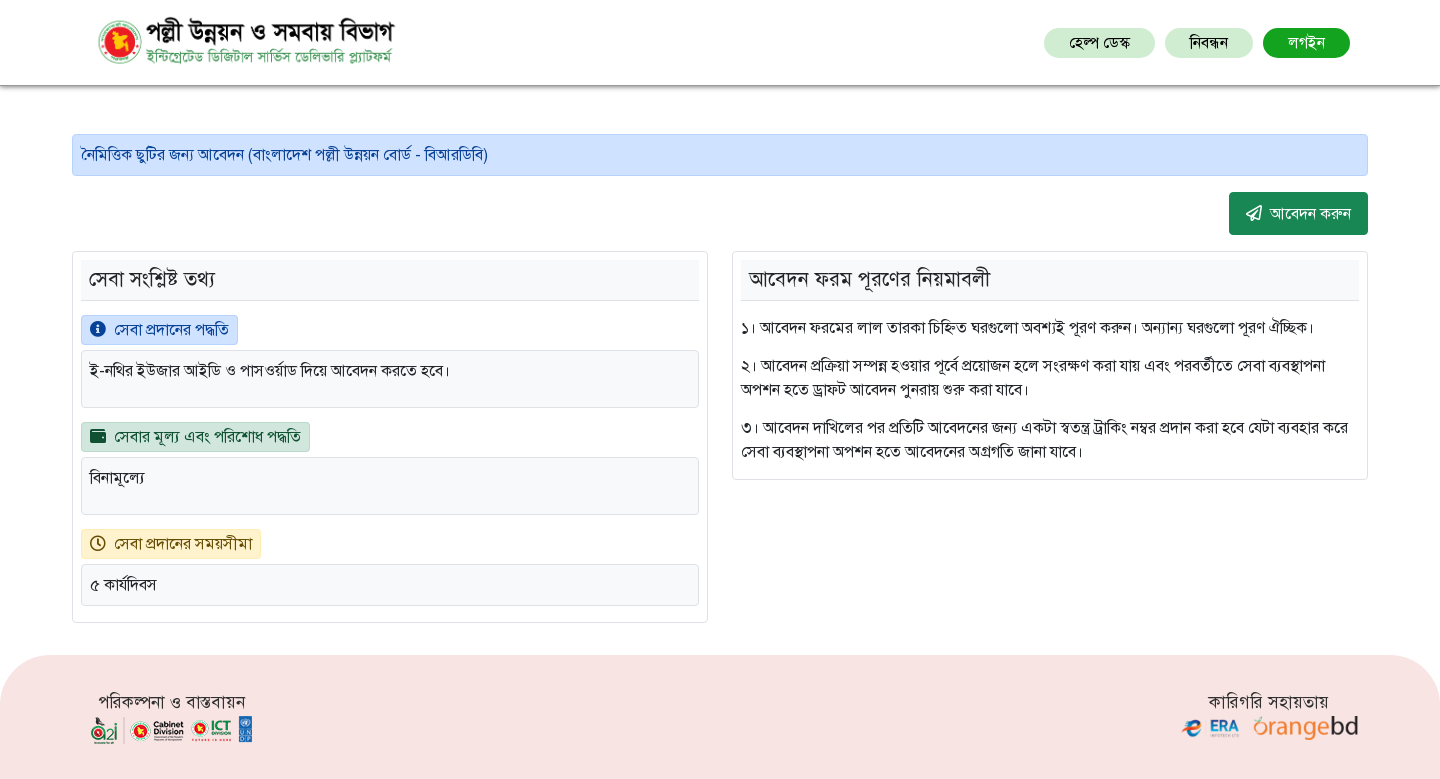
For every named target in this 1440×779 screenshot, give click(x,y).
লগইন (1306, 43)
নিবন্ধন (1209, 43)
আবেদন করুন (1298, 213)
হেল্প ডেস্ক (1099, 43)
